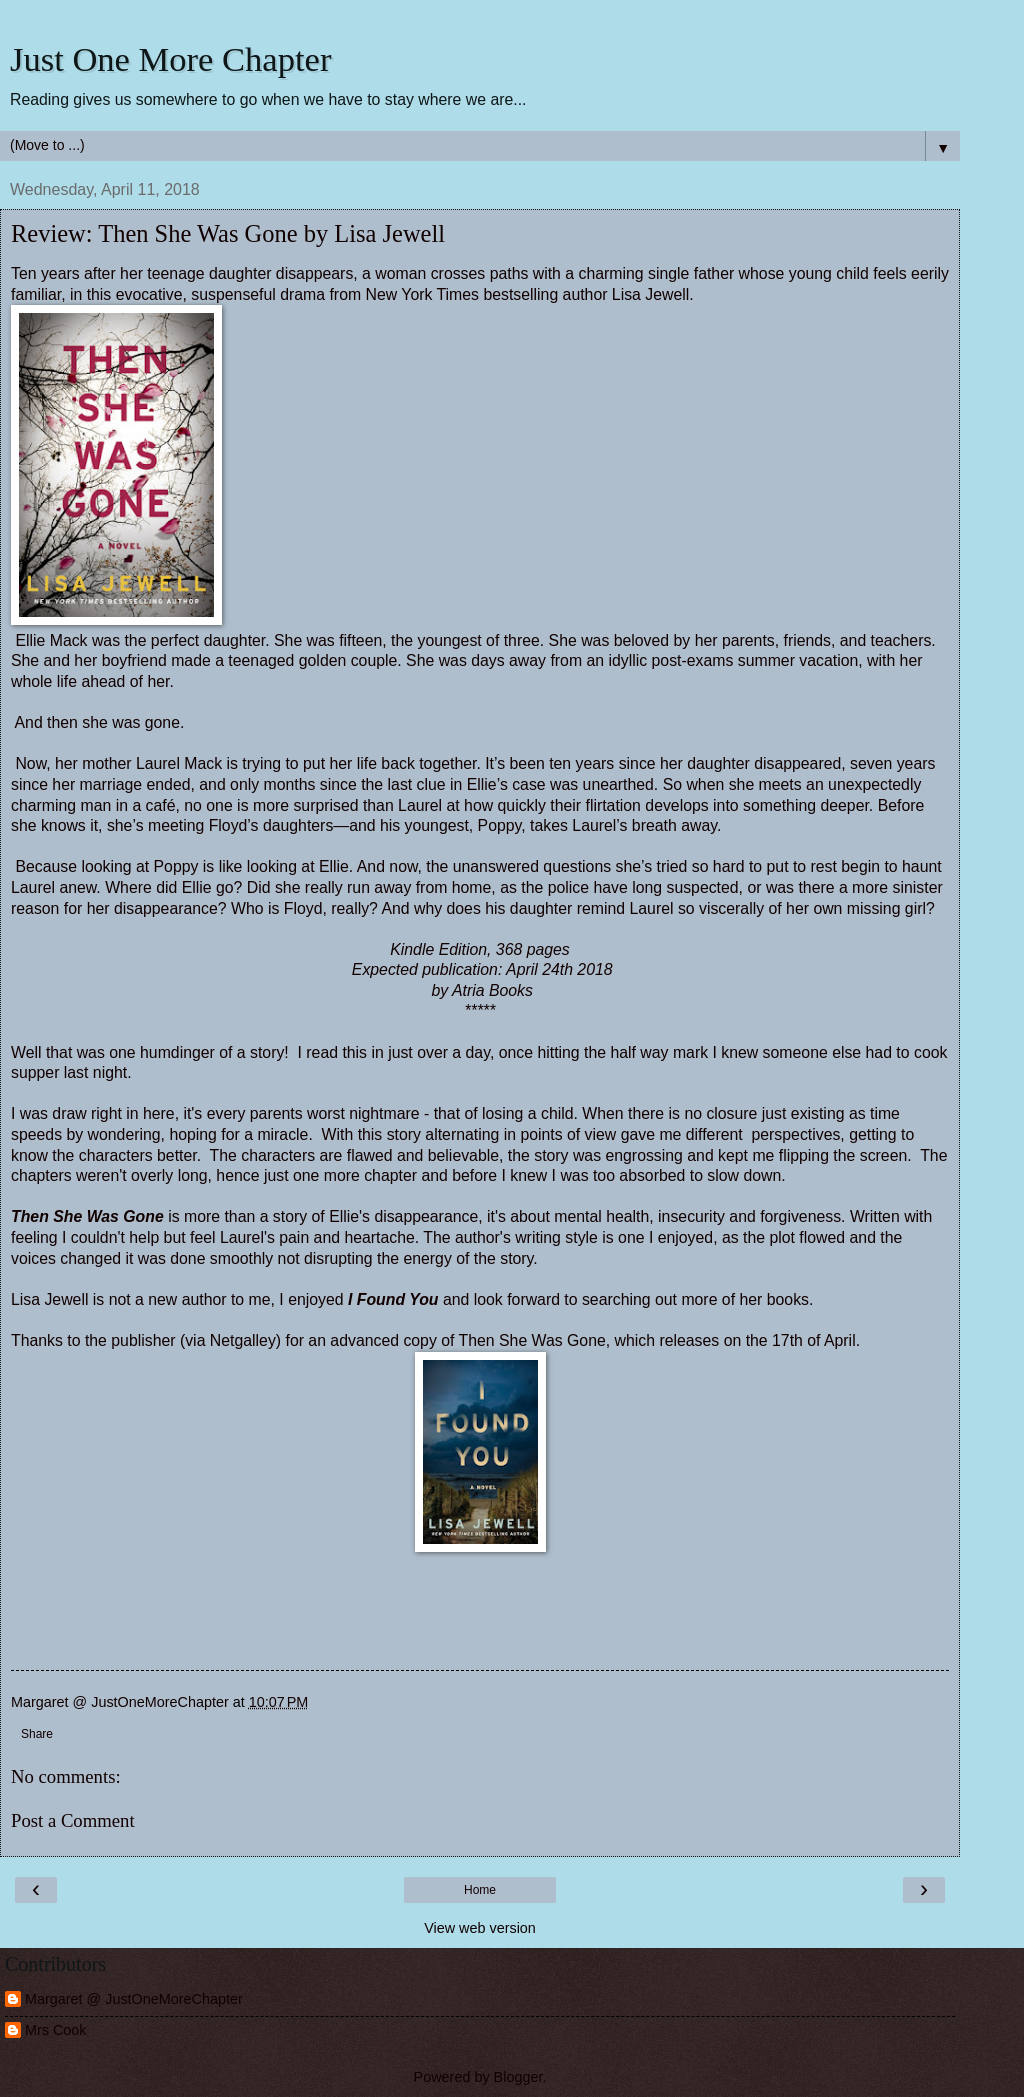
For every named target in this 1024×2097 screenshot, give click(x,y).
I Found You (393, 1299)
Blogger (518, 2077)
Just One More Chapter (170, 59)
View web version (480, 1928)
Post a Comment (73, 1820)
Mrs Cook (56, 2030)
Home (480, 1890)
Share (37, 1734)
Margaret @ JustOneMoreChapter (134, 1999)
